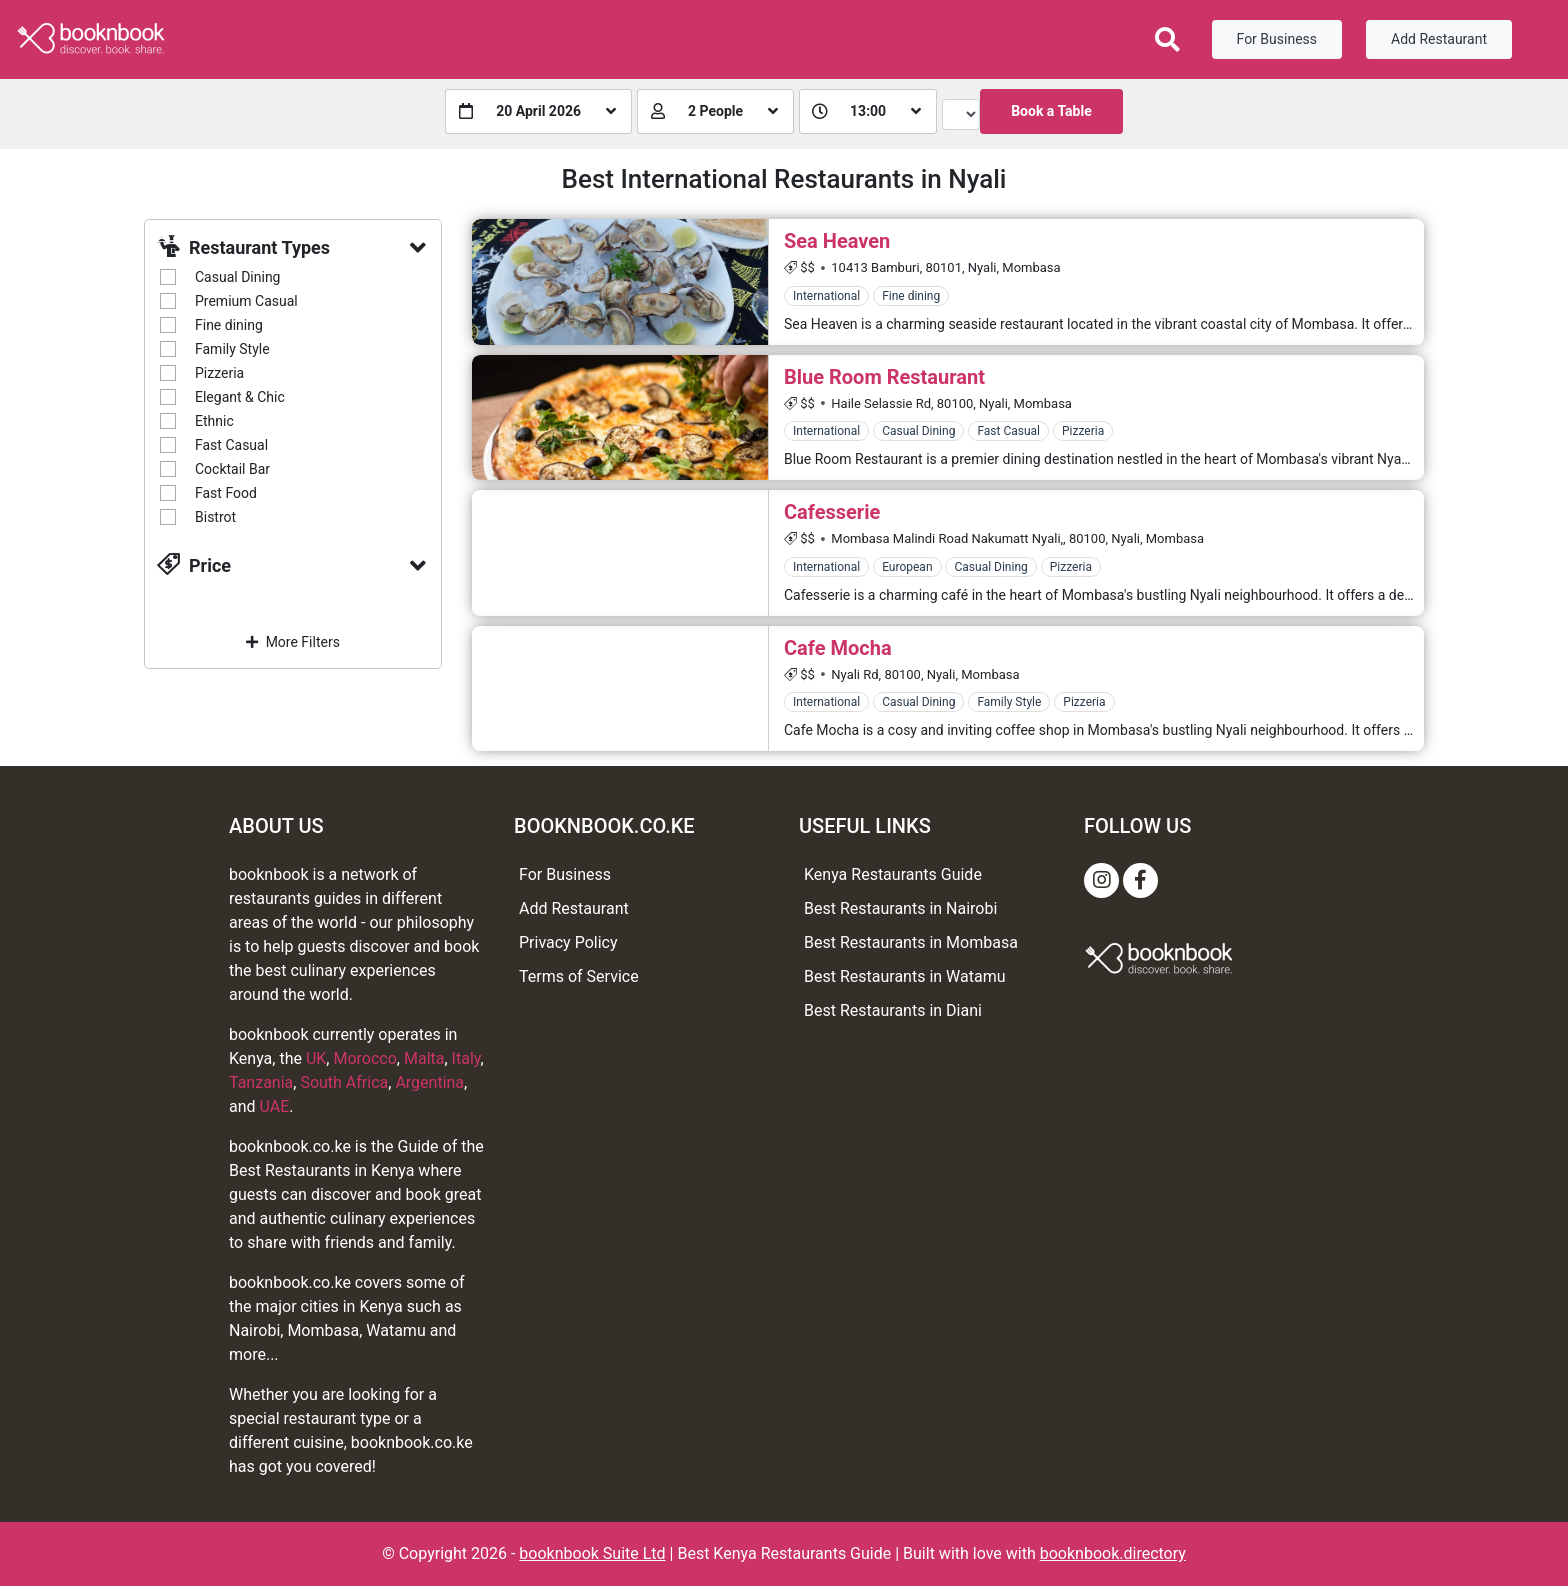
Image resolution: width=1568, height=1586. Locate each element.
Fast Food (226, 493)
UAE (275, 1106)
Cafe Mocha (838, 648)
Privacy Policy (568, 942)
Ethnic (214, 421)
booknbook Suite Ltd (592, 1553)
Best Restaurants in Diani (893, 1010)
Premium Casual (246, 301)
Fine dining (229, 325)
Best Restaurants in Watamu (905, 976)
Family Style (232, 349)
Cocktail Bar (232, 469)
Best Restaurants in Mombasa (911, 942)
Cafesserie (832, 512)
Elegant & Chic (240, 397)
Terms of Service (579, 976)
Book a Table (1051, 111)
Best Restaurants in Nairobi (900, 908)
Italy (466, 1058)
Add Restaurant (1439, 39)
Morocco (364, 1058)
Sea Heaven (837, 241)
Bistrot (215, 517)
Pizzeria (219, 373)
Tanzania (261, 1082)
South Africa (344, 1082)
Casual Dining (237, 277)
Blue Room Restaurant (884, 377)
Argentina (429, 1082)
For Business (1277, 39)
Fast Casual (231, 445)
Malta (424, 1058)
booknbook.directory (1113, 1553)
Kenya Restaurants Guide (893, 874)
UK (316, 1058)
